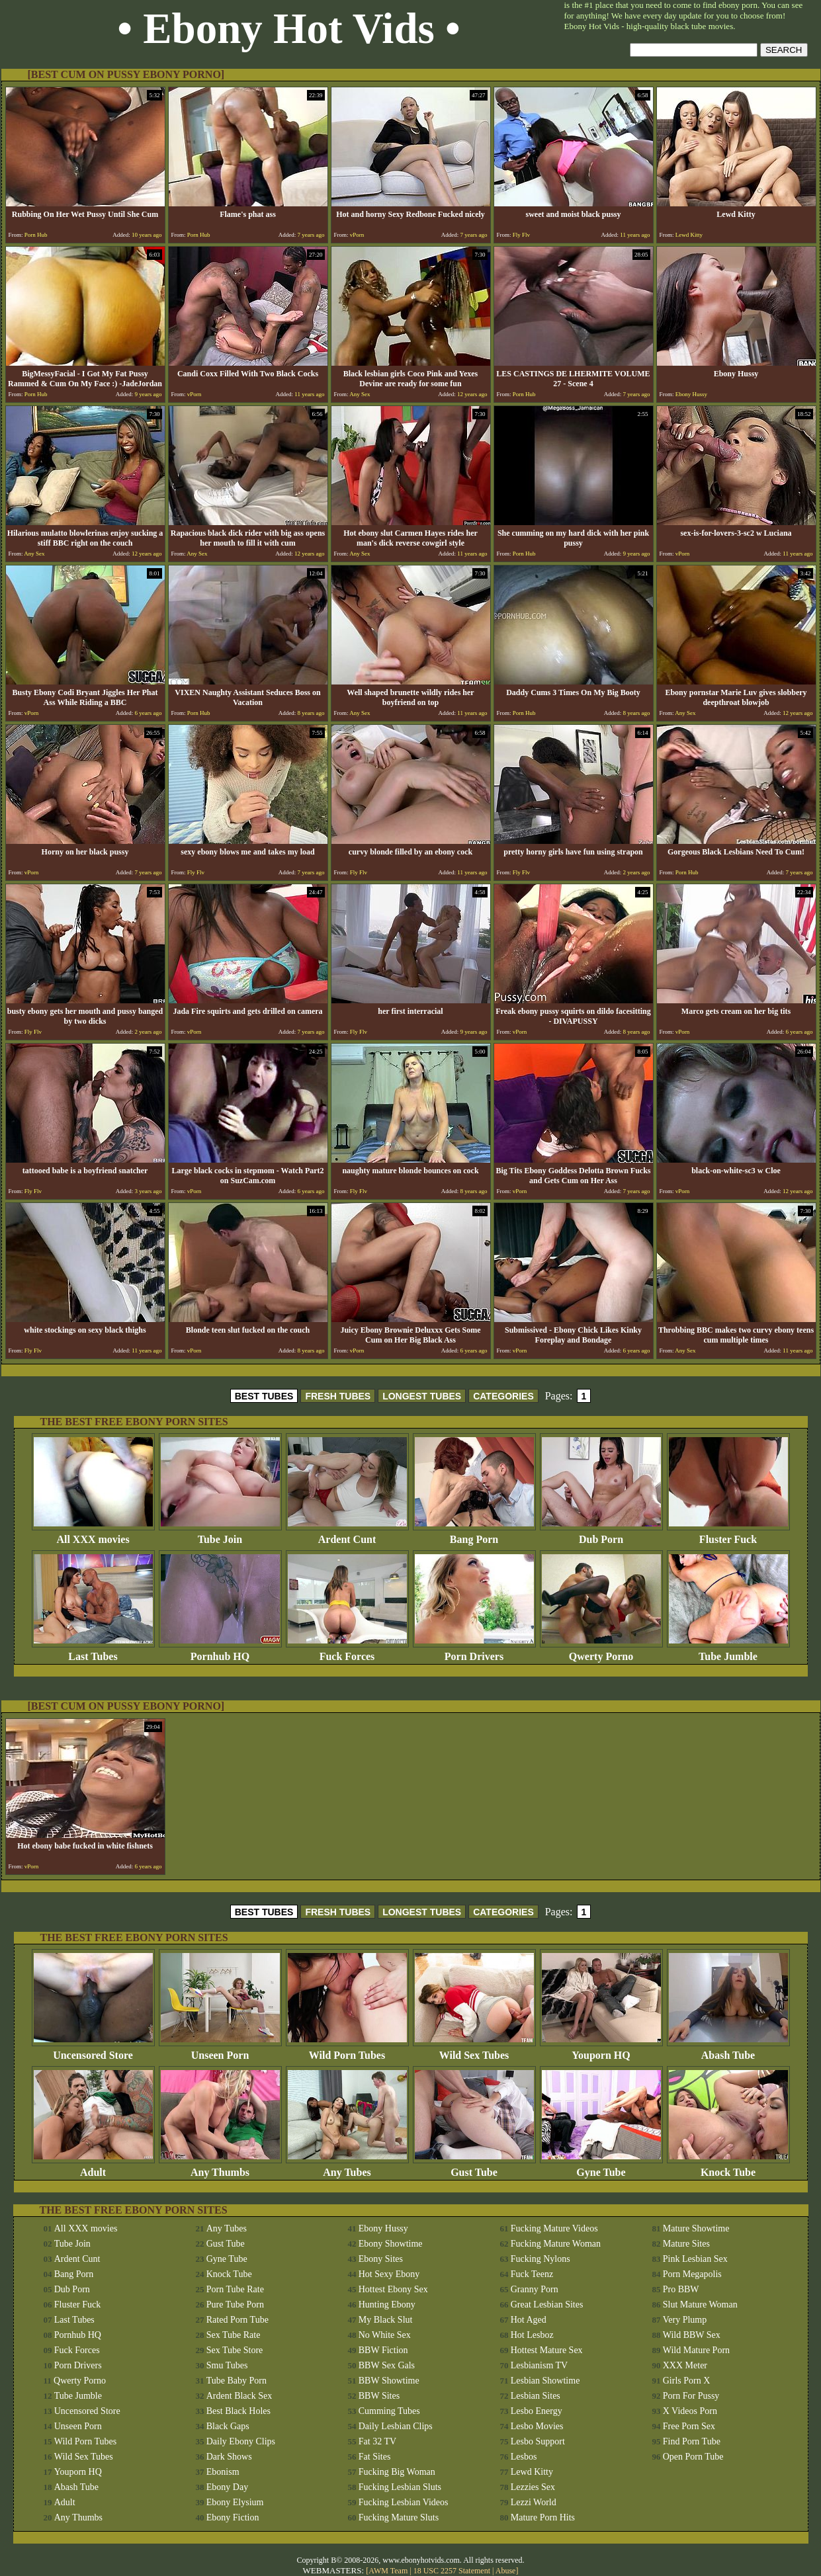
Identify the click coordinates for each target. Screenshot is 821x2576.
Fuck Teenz (532, 2274)
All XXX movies (93, 1534)
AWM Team (389, 2570)
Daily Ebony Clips (240, 2441)
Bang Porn (474, 1534)
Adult (93, 2167)
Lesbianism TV (539, 2365)
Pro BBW (681, 2289)
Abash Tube (728, 2050)
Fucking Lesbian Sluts (400, 2487)
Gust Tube (474, 2167)
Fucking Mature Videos (554, 2228)
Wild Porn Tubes (347, 2050)
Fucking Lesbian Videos (404, 2502)
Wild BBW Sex (691, 2335)
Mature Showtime (696, 2228)
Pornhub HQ (220, 1651)
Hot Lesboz (532, 2335)
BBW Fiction (383, 2350)
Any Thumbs (220, 2167)
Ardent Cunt (347, 1534)
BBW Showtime (389, 2381)
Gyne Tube (601, 2167)
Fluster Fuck (728, 1534)
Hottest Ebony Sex (393, 2289)
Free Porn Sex (689, 2426)
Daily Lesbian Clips (396, 2426)
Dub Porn (601, 1534)
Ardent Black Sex (239, 2396)
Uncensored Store (93, 2050)
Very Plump (685, 2320)
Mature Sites (686, 2244)
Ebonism (222, 2472)
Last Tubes (93, 1651)
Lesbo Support (538, 2441)
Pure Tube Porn (235, 2304)
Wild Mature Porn (696, 2350)
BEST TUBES (264, 1396)
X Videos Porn (690, 2411)
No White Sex (385, 2335)
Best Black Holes (238, 2411)
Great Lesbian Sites (547, 2304)
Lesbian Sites (535, 2396)
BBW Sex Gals (387, 2365)
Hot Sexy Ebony (389, 2274)
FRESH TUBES (337, 1396)
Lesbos (524, 2457)
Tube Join (220, 1534)
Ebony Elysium (235, 2502)
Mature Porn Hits (543, 2517)
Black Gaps (227, 2426)
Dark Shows (229, 2457)
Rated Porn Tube (237, 2320)
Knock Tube (728, 2167)
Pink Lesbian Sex (695, 2259)
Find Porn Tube (691, 2441)
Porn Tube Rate (235, 2289)
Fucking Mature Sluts (399, 2517)
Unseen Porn (220, 2050)
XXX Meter (685, 2365)
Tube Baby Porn (236, 2381)
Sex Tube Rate (233, 2335)
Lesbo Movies (537, 2426)
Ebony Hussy (383, 2228)
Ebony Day (227, 2487)
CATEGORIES (503, 1396)
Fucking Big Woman (397, 2472)
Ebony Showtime (391, 2244)
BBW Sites (379, 2396)
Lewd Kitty (532, 2472)
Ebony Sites (381, 2259)
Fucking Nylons (540, 2259)
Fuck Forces (347, 1651)
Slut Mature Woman (700, 2304)
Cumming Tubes (389, 2411)
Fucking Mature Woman (556, 2244)
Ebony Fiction (232, 2517)
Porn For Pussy (691, 2396)
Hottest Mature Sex (547, 2350)
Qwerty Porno (601, 1651)
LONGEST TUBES (421, 1396)
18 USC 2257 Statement (451, 2570)
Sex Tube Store (234, 2350)
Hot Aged (528, 2320)
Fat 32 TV (377, 2441)
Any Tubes (347, 2167)
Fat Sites (375, 2457)
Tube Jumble (728, 1651)
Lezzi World (533, 2502)
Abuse (506, 2570)
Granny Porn (534, 2289)
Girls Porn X (687, 2381)
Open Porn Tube (693, 2457)
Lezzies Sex (533, 2487)
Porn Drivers (474, 1651)
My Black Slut (386, 2320)
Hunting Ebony (387, 2304)
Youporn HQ (601, 2050)
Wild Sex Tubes (474, 2050)
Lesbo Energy (536, 2411)
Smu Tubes (227, 2365)
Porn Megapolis (692, 2274)
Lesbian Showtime (545, 2381)
